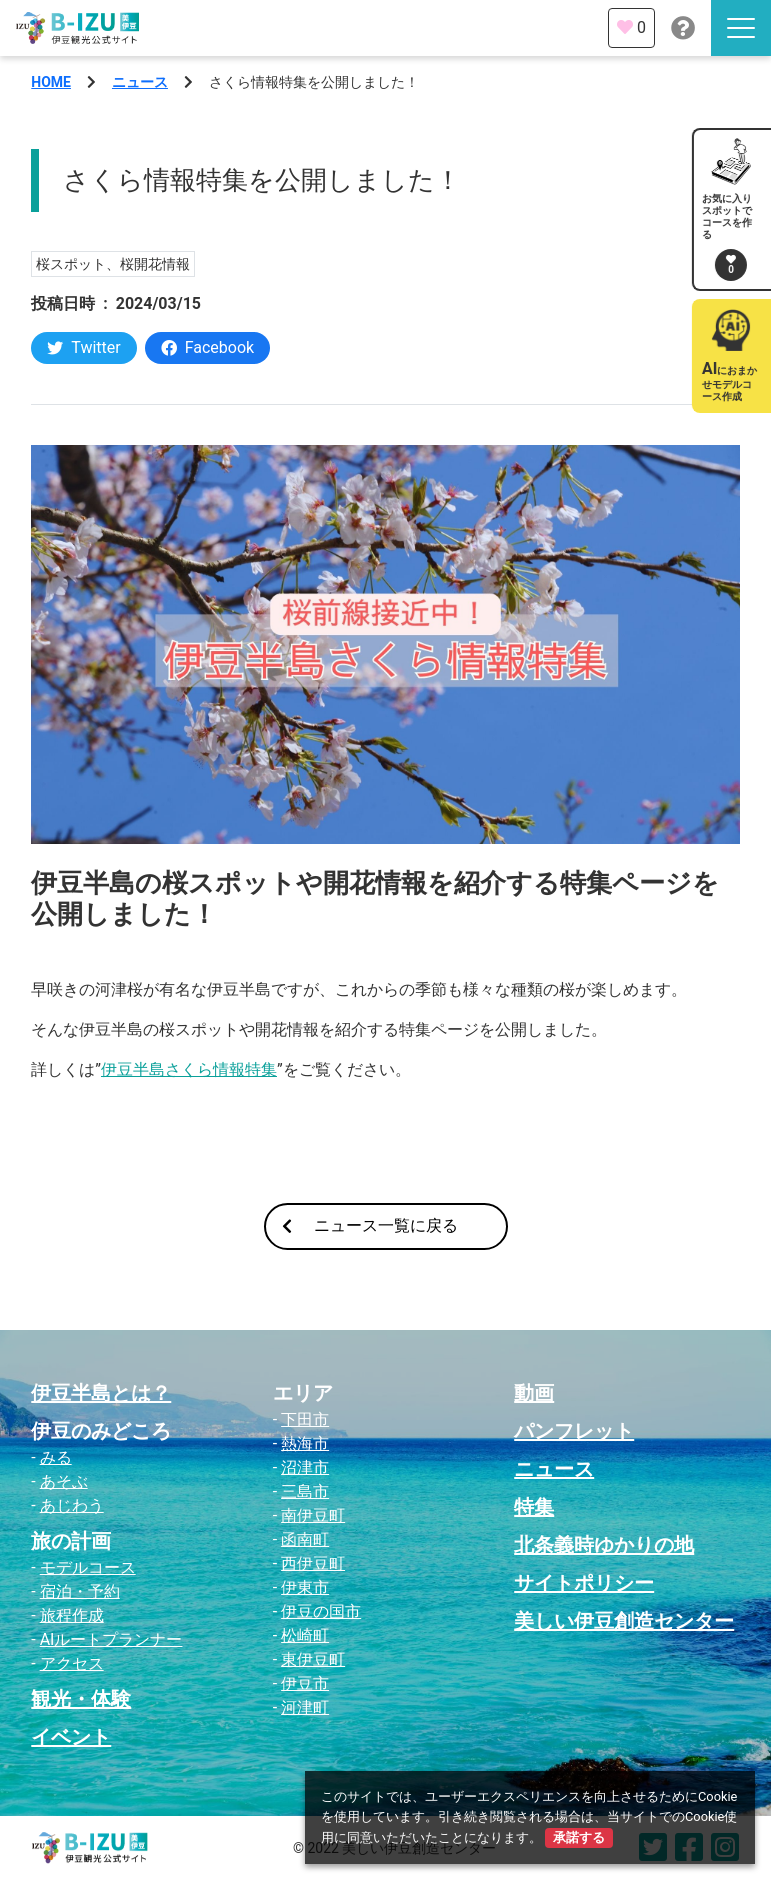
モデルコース (88, 1567)
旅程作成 (72, 1615)
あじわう (72, 1505)
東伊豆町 (313, 1659)
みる (56, 1457)
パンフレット (574, 1431)
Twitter (83, 347)
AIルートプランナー (111, 1639)
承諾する (579, 1837)
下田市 (305, 1419)
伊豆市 (305, 1683)
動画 (534, 1393)
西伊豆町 (313, 1563)
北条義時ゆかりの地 (604, 1545)
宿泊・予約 (80, 1591)
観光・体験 (81, 1699)
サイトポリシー (584, 1583)
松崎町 (305, 1635)
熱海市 (305, 1443)
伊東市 (305, 1587)
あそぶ (64, 1481)
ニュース (140, 82)
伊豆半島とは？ (101, 1393)
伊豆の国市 (321, 1611)
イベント (71, 1737)
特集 (534, 1507)
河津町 (305, 1707)
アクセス (72, 1663)
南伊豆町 (313, 1515)
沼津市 (305, 1467)
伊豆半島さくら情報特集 (189, 1069)
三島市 (305, 1491)
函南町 (305, 1539)
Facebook (207, 347)
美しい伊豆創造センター (624, 1621)
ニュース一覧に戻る (370, 1225)
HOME (51, 82)
